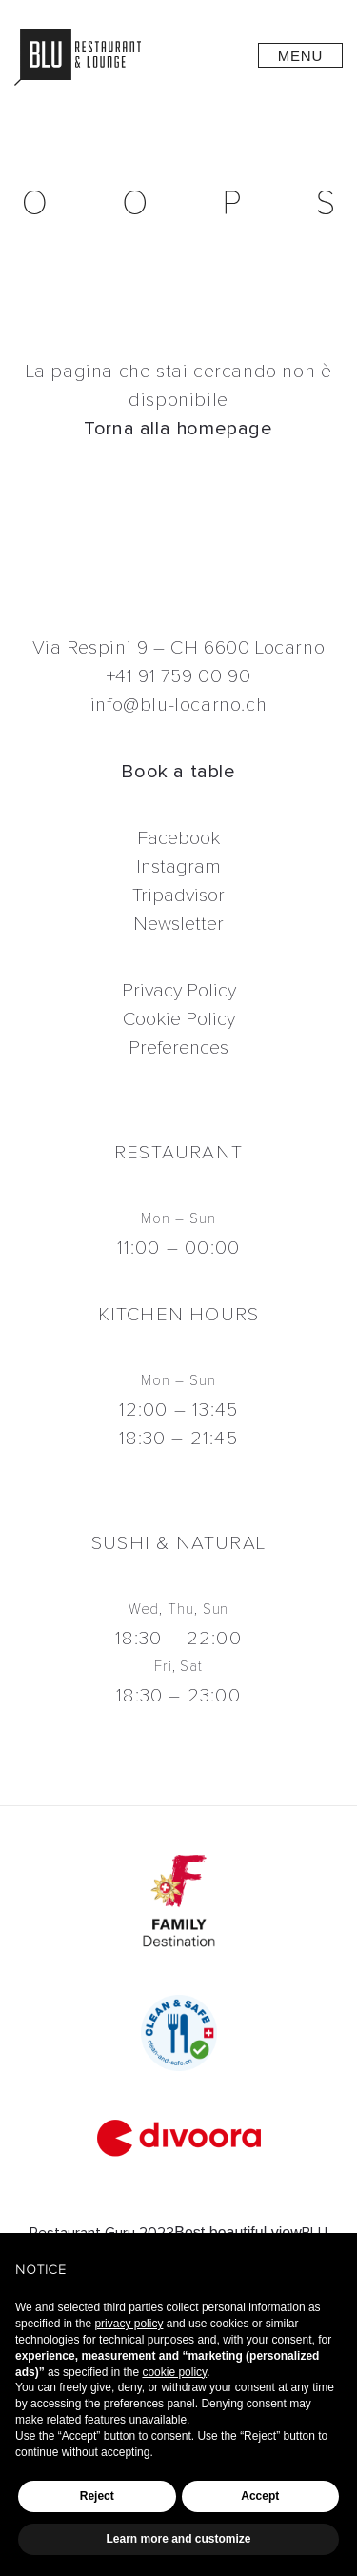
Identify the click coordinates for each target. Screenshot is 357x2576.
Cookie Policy (179, 1019)
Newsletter (178, 924)
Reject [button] (97, 2496)
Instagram (178, 866)
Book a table (178, 771)
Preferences (178, 1047)
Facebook (178, 838)
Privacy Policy (179, 990)
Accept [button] (260, 2496)
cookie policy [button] (174, 2372)
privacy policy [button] (128, 2323)
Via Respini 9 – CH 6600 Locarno (179, 647)
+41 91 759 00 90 (179, 676)
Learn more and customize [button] (178, 2539)
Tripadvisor (178, 895)
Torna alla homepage (178, 428)
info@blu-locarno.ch (178, 704)
